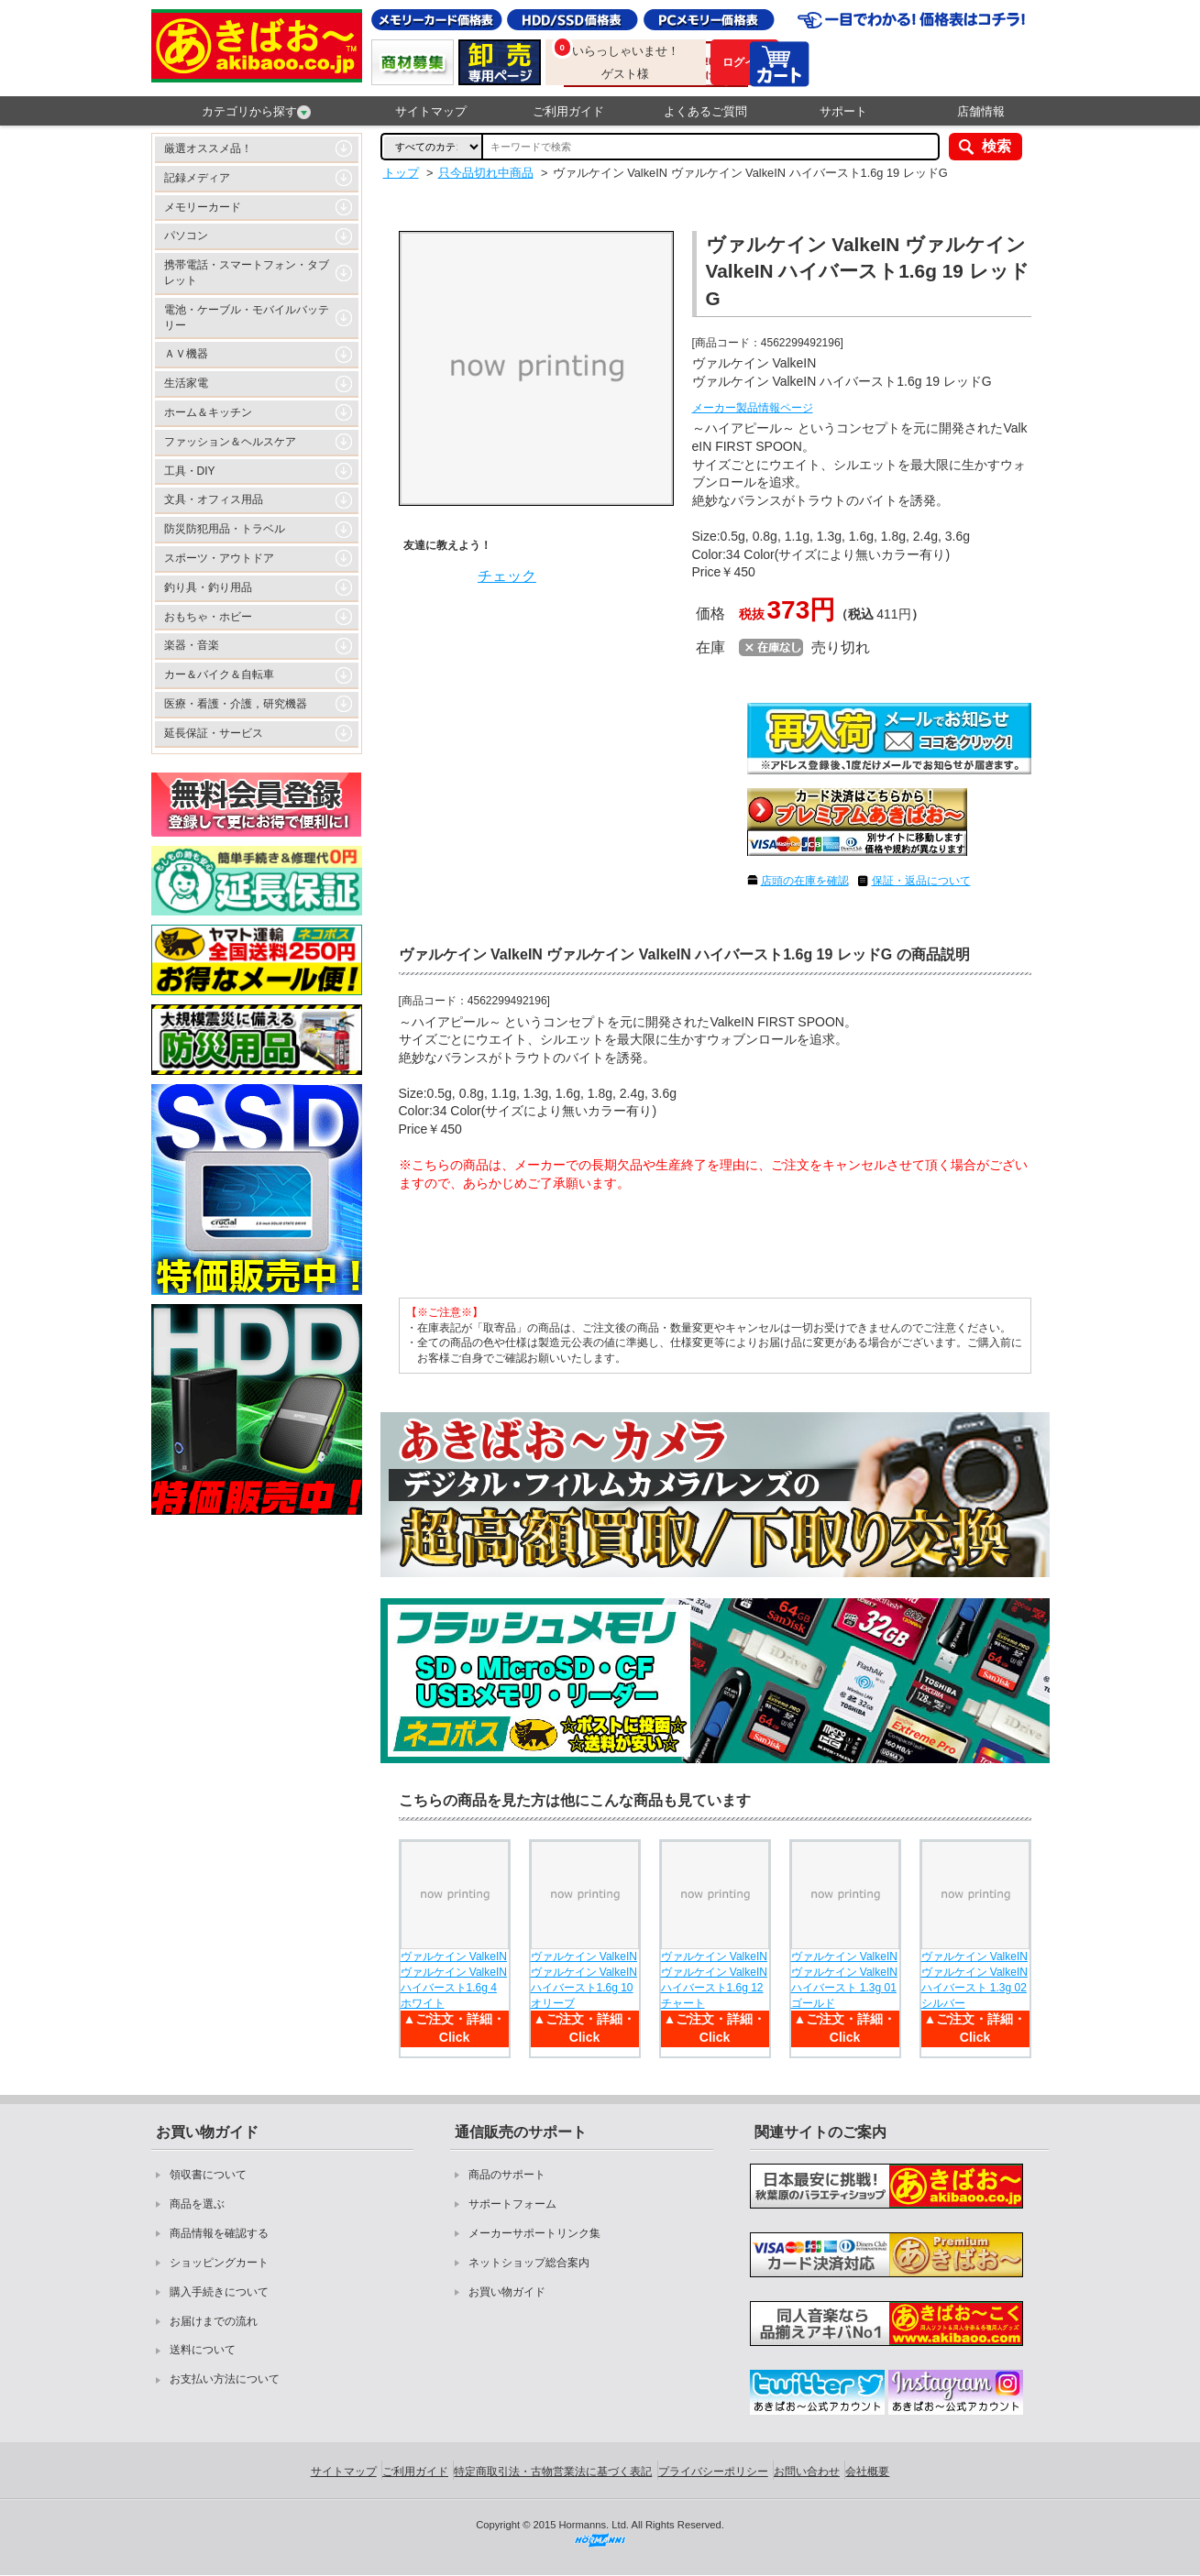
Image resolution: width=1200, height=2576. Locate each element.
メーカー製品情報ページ (752, 407)
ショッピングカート (219, 2262)
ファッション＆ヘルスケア (230, 441)
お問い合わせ (807, 2471)
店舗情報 (981, 111)
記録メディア (197, 177)
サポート (843, 111)
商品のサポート (506, 2174)
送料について (203, 2349)
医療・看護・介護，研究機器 (235, 703)
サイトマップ (431, 111)
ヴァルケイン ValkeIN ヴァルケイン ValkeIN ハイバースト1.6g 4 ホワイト (454, 1979)
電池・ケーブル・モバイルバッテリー (246, 317)
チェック (507, 576)
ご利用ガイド (568, 111)
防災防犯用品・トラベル (224, 528)
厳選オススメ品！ (208, 148)
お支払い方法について (225, 2379)
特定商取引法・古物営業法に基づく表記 (553, 2471)
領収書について (208, 2174)
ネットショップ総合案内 (528, 2262)
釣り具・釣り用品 (208, 587)
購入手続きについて (219, 2292)
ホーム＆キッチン (208, 412)
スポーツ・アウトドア (219, 558)
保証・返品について (921, 880)
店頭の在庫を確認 (805, 880)
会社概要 (867, 2471)
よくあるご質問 (705, 111)
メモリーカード (202, 207)
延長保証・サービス (213, 733)
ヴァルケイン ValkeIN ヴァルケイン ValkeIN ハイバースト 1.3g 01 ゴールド (844, 1979)
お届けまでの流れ (214, 2321)
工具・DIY (189, 471)
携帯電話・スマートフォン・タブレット (246, 272)
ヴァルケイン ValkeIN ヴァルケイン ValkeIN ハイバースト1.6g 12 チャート (714, 1979)
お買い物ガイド (506, 2292)
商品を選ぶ (197, 2204)
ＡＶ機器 (186, 353)
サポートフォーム (512, 2204)
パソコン (186, 235)
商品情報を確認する (219, 2233)
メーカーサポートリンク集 (534, 2233)
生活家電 (186, 383)
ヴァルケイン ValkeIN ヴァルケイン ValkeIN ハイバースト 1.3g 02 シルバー (974, 1979)
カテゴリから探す (256, 111)
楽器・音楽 (191, 645)
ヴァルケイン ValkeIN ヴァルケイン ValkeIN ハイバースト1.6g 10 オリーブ (584, 1979)
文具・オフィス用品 (213, 499)
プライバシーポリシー (713, 2471)
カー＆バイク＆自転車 (219, 674)
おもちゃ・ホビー (208, 616)
